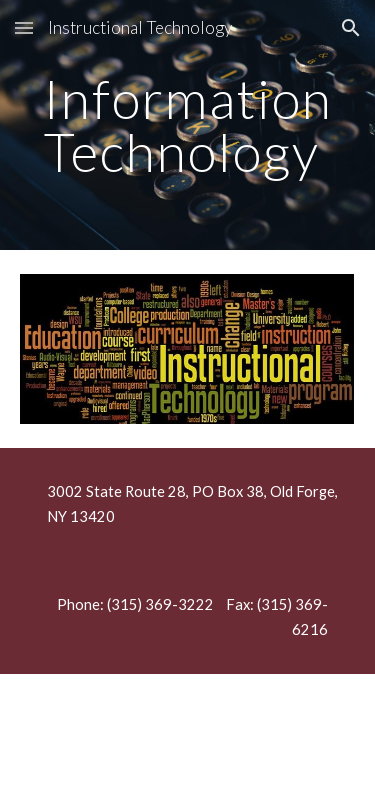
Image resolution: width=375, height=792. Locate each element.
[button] (24, 27)
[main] (188, 125)
